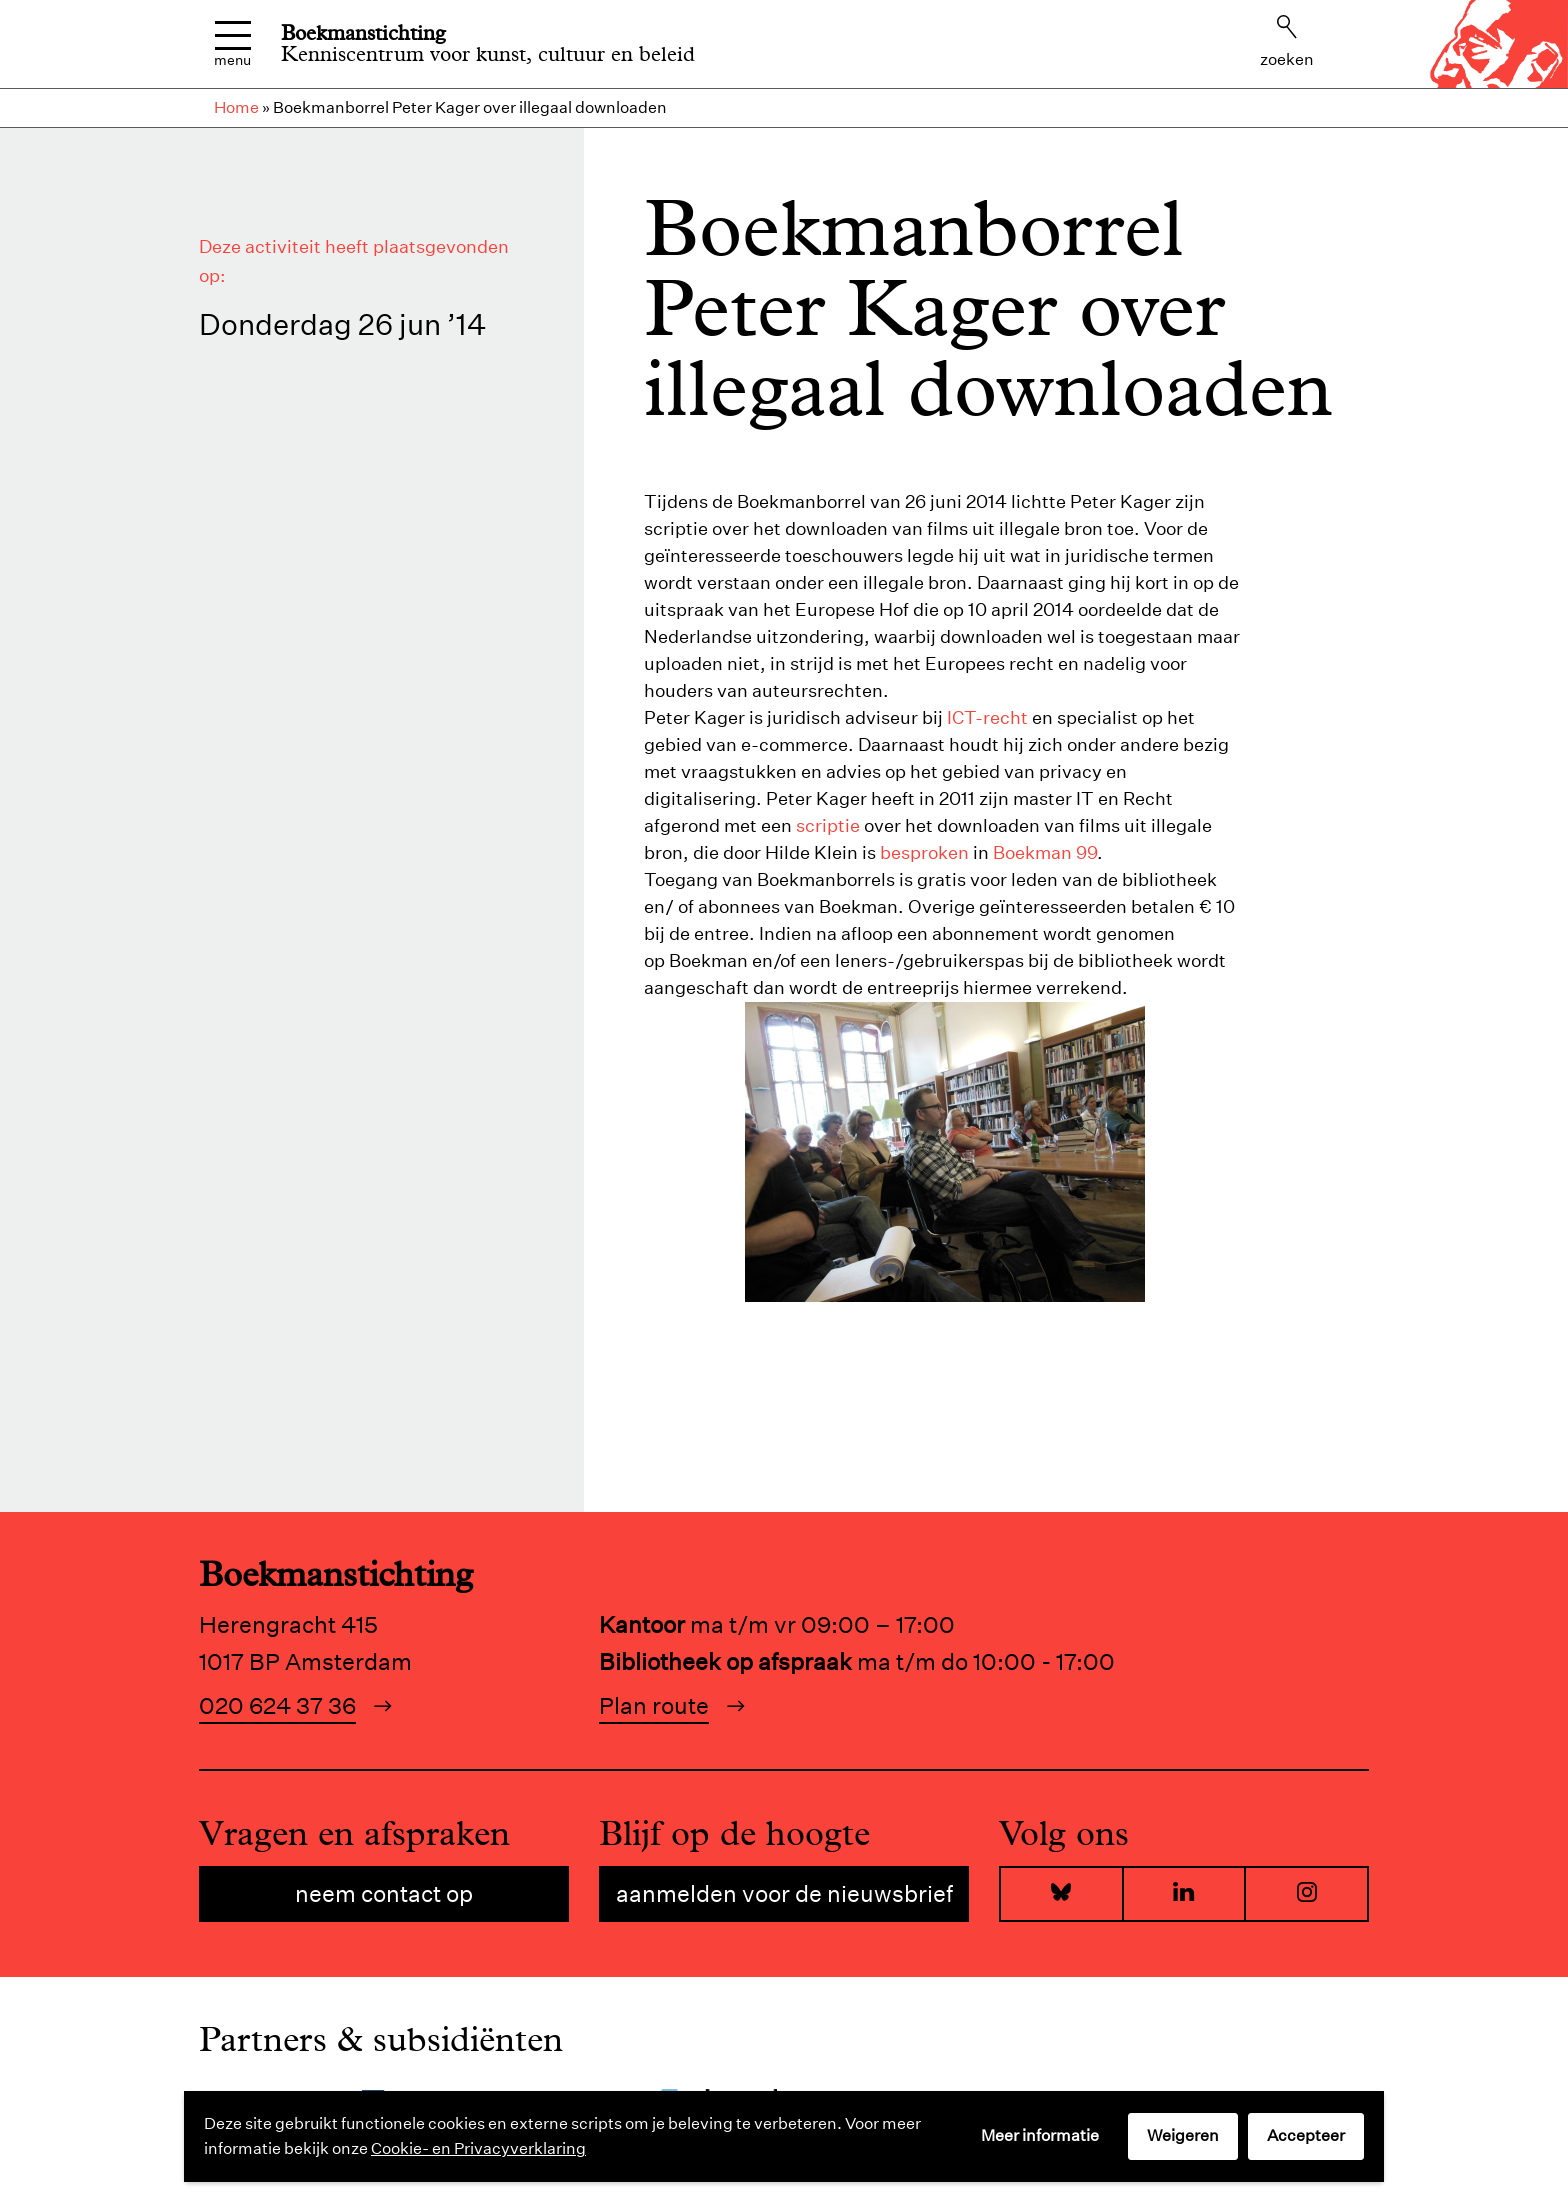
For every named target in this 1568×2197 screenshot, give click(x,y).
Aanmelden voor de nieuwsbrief (784, 1893)
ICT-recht (987, 717)
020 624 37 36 (277, 1705)
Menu (232, 44)
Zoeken (1287, 42)
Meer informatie (1040, 2135)
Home (236, 107)
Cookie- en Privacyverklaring (478, 2148)
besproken (924, 852)
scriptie (828, 825)
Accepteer (1306, 2135)
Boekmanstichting (363, 33)
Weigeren (1183, 2135)
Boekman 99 (1045, 852)
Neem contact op (384, 1893)
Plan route (654, 1705)
